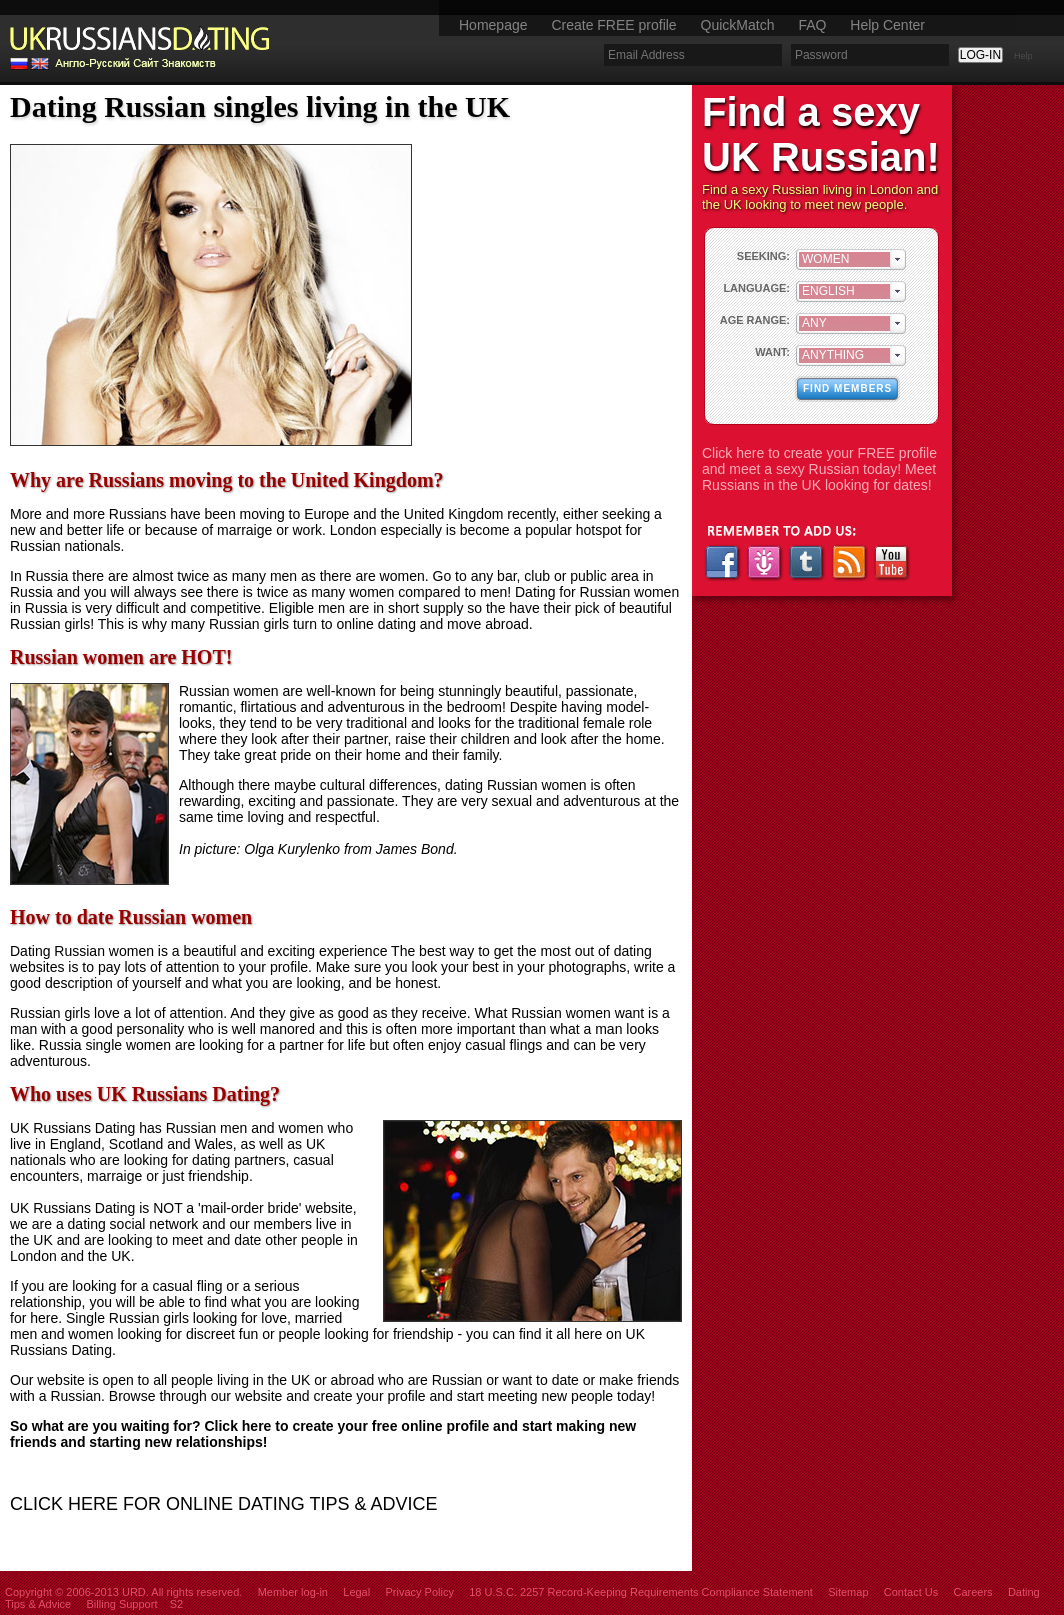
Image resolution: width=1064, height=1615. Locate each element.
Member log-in (293, 1592)
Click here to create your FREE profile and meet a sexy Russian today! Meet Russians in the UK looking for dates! (819, 469)
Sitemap (848, 1592)
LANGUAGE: (756, 288)
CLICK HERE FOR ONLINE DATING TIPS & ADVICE (223, 1504)
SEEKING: (763, 256)
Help (1023, 56)
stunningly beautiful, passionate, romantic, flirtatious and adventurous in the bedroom (408, 699)
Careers (972, 1592)
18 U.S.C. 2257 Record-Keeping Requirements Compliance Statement (641, 1592)
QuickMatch (738, 25)
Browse (132, 1396)
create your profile (370, 1396)
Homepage (493, 25)
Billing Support (122, 1604)
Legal (356, 1592)
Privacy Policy (419, 1592)
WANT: (772, 352)
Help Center (887, 25)
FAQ (812, 25)
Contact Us (911, 1592)
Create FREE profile (613, 25)
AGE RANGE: (755, 320)
